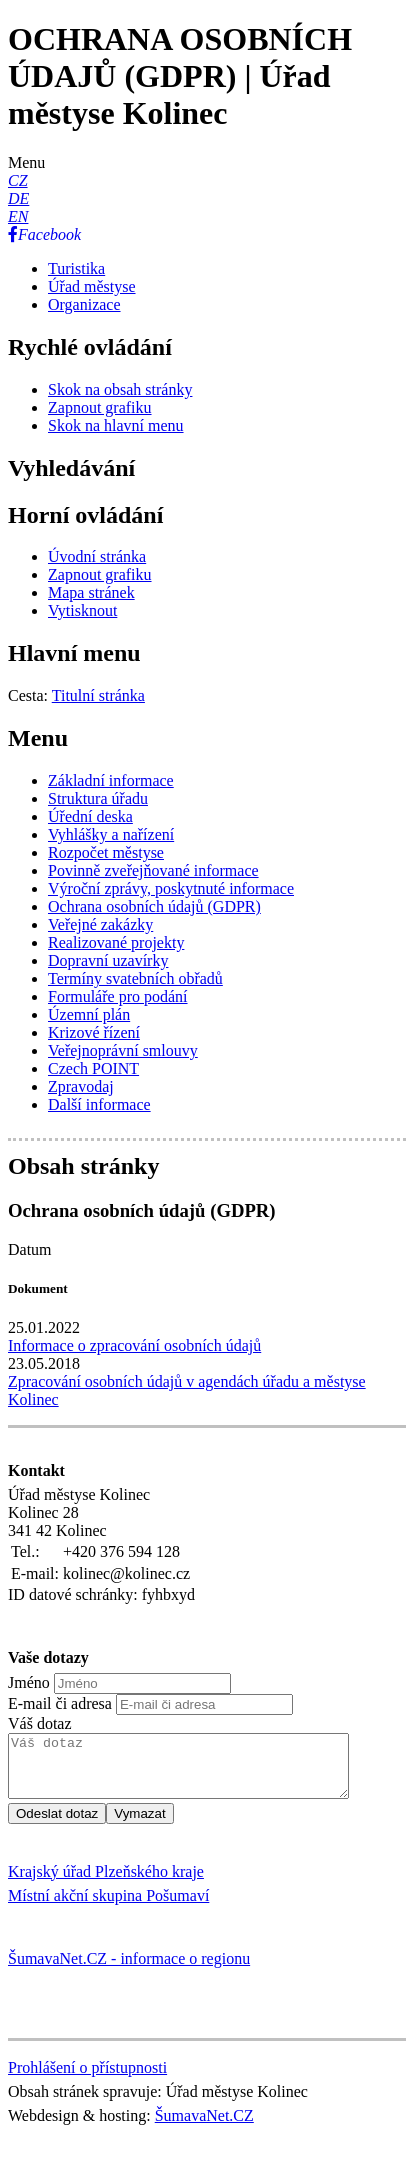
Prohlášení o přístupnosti (87, 2079)
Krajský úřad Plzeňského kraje (106, 1883)
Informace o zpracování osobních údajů (134, 1345)
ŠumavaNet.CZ (204, 2127)
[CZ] (18, 180)
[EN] (18, 216)
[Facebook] (44, 234)
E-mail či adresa (60, 1703)
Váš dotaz (40, 1723)
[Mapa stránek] (91, 592)
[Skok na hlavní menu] (116, 425)
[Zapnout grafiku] (100, 407)
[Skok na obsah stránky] (120, 389)
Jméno (29, 1682)
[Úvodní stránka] (97, 556)
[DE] (18, 198)
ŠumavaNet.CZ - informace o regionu (129, 1970)
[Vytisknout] (82, 610)
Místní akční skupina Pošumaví (108, 1907)
